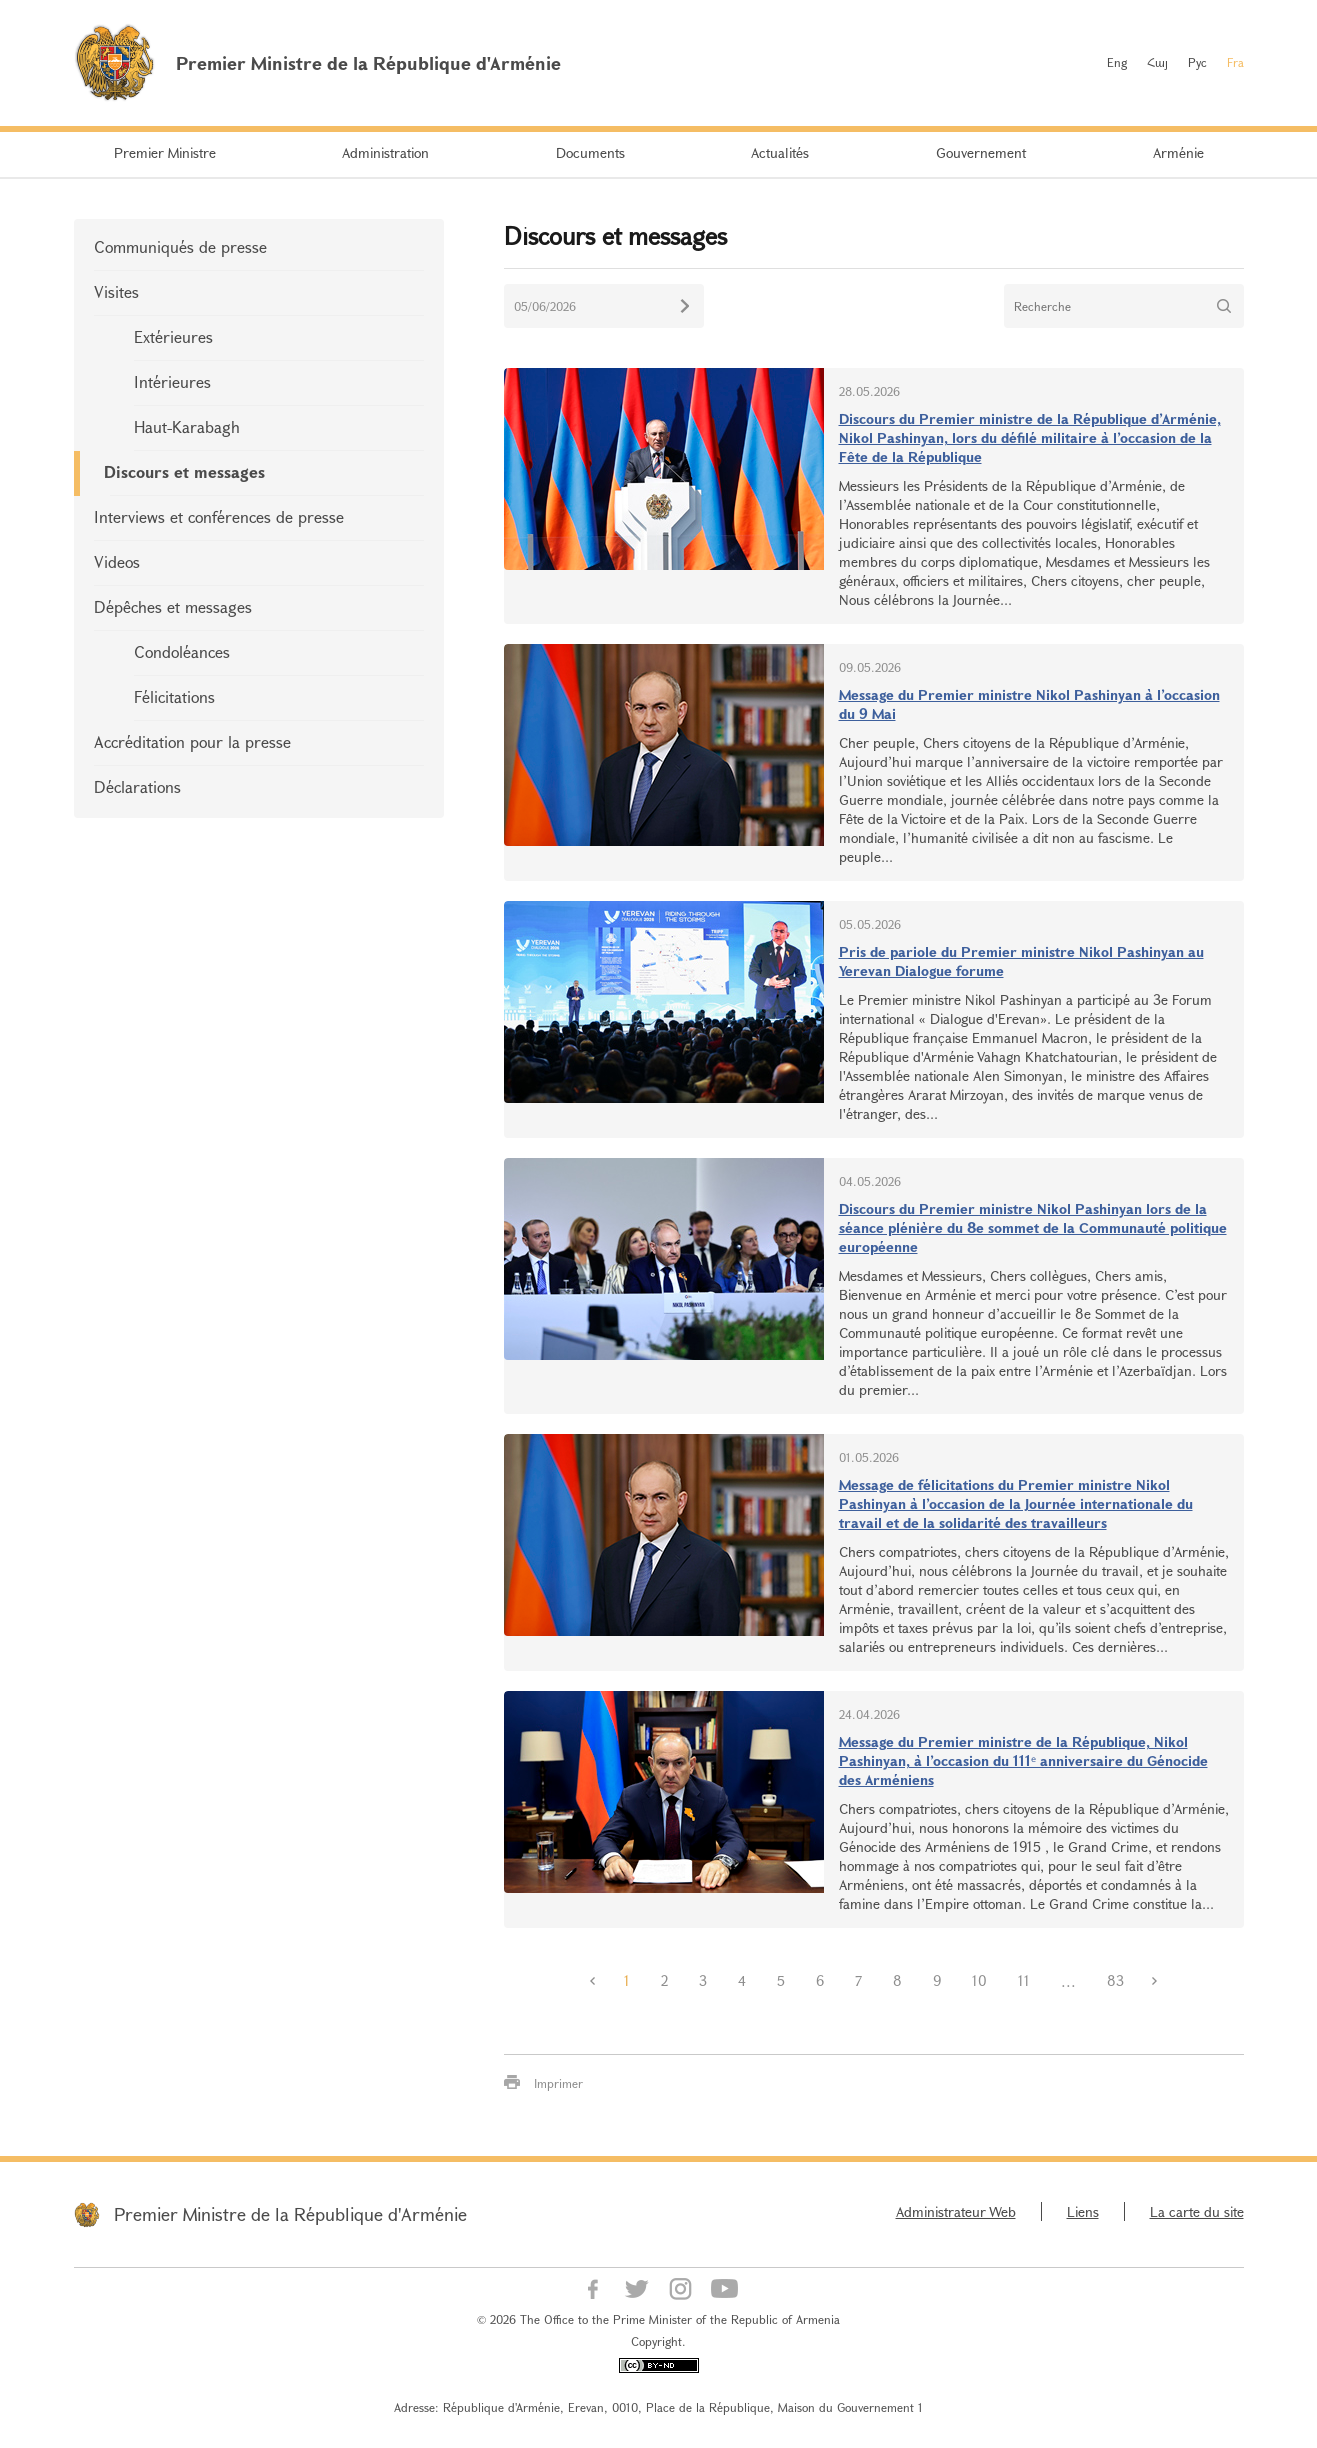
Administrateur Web (956, 2211)
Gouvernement (981, 152)
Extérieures (173, 336)
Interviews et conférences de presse (219, 516)
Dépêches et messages (173, 606)
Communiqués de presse (180, 246)
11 (1024, 1980)
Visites (116, 291)
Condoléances (182, 651)
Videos (117, 561)
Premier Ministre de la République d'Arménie (290, 2214)
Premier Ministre (165, 152)
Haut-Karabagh (187, 426)
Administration (385, 152)
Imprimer (558, 2083)
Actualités (780, 152)
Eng (1117, 62)
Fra (1235, 62)
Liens (1083, 2211)
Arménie (1178, 152)
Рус (1197, 62)
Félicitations (174, 696)
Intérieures (172, 381)
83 (1115, 1980)
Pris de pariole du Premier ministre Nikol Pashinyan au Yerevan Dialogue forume (1021, 961)
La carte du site (1197, 2211)
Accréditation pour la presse (192, 741)
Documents (590, 152)
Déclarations (137, 786)
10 (979, 1980)
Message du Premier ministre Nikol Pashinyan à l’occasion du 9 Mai (1029, 704)
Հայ (1157, 62)
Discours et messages (184, 471)
